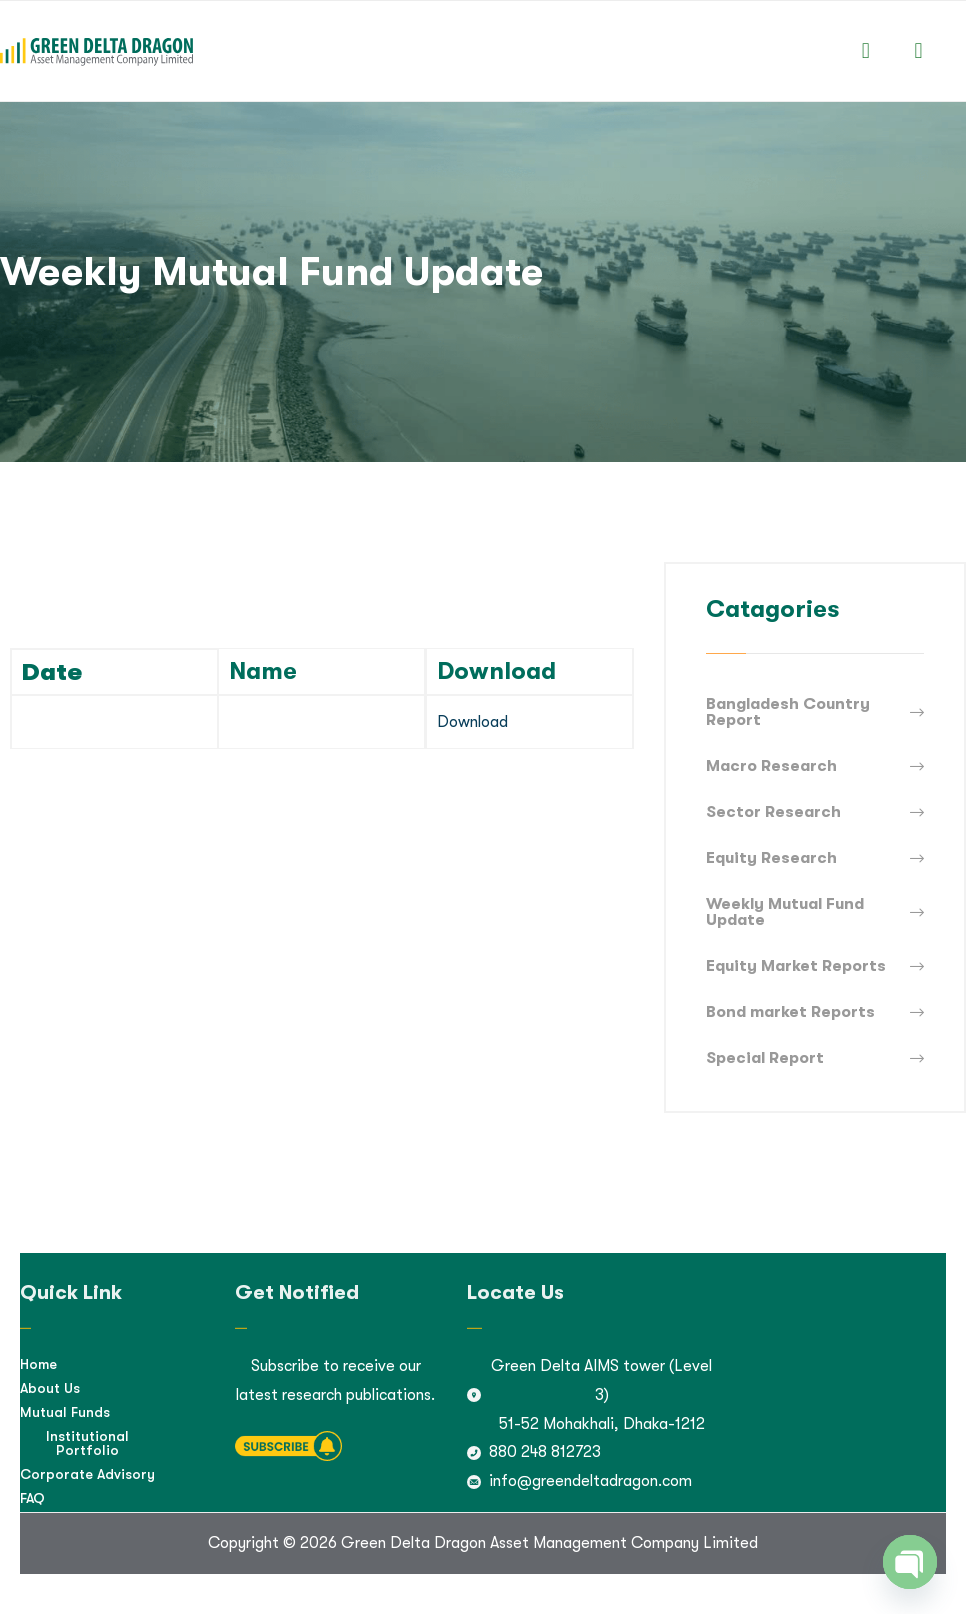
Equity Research (771, 858)
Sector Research (773, 812)
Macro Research (771, 766)
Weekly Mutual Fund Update (785, 912)
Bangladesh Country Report (788, 712)
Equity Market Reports (796, 966)
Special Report (765, 1058)
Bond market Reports (790, 1012)
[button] (865, 50)
